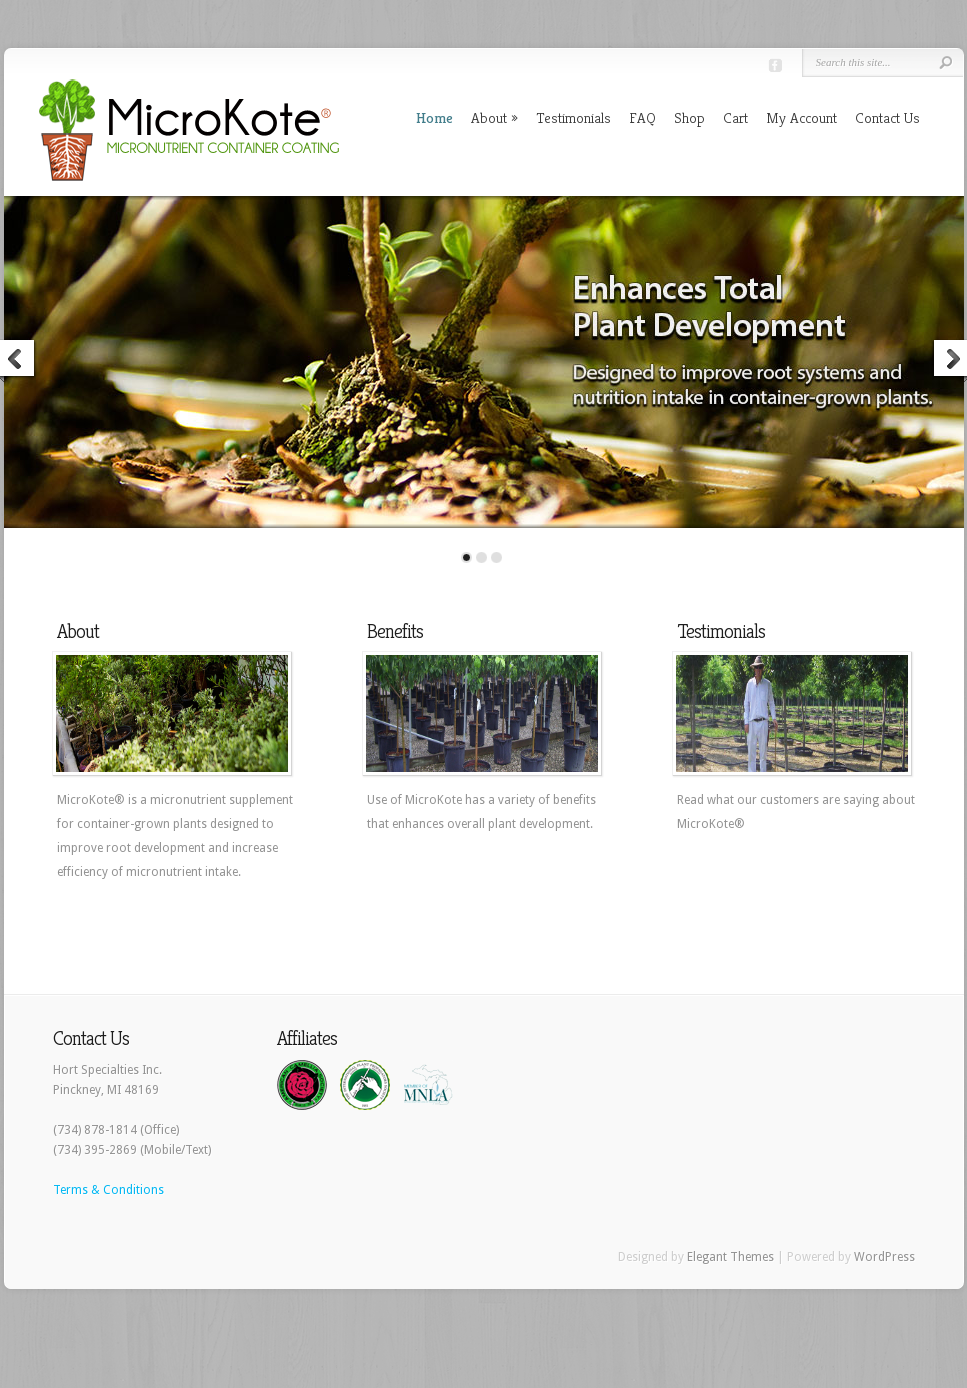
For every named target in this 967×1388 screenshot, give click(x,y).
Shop (689, 117)
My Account (801, 117)
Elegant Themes (730, 1257)
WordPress (884, 1257)
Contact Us (887, 117)
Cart (735, 117)
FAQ (642, 117)
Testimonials (573, 117)
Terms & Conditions (108, 1190)
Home (434, 117)
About (489, 117)
